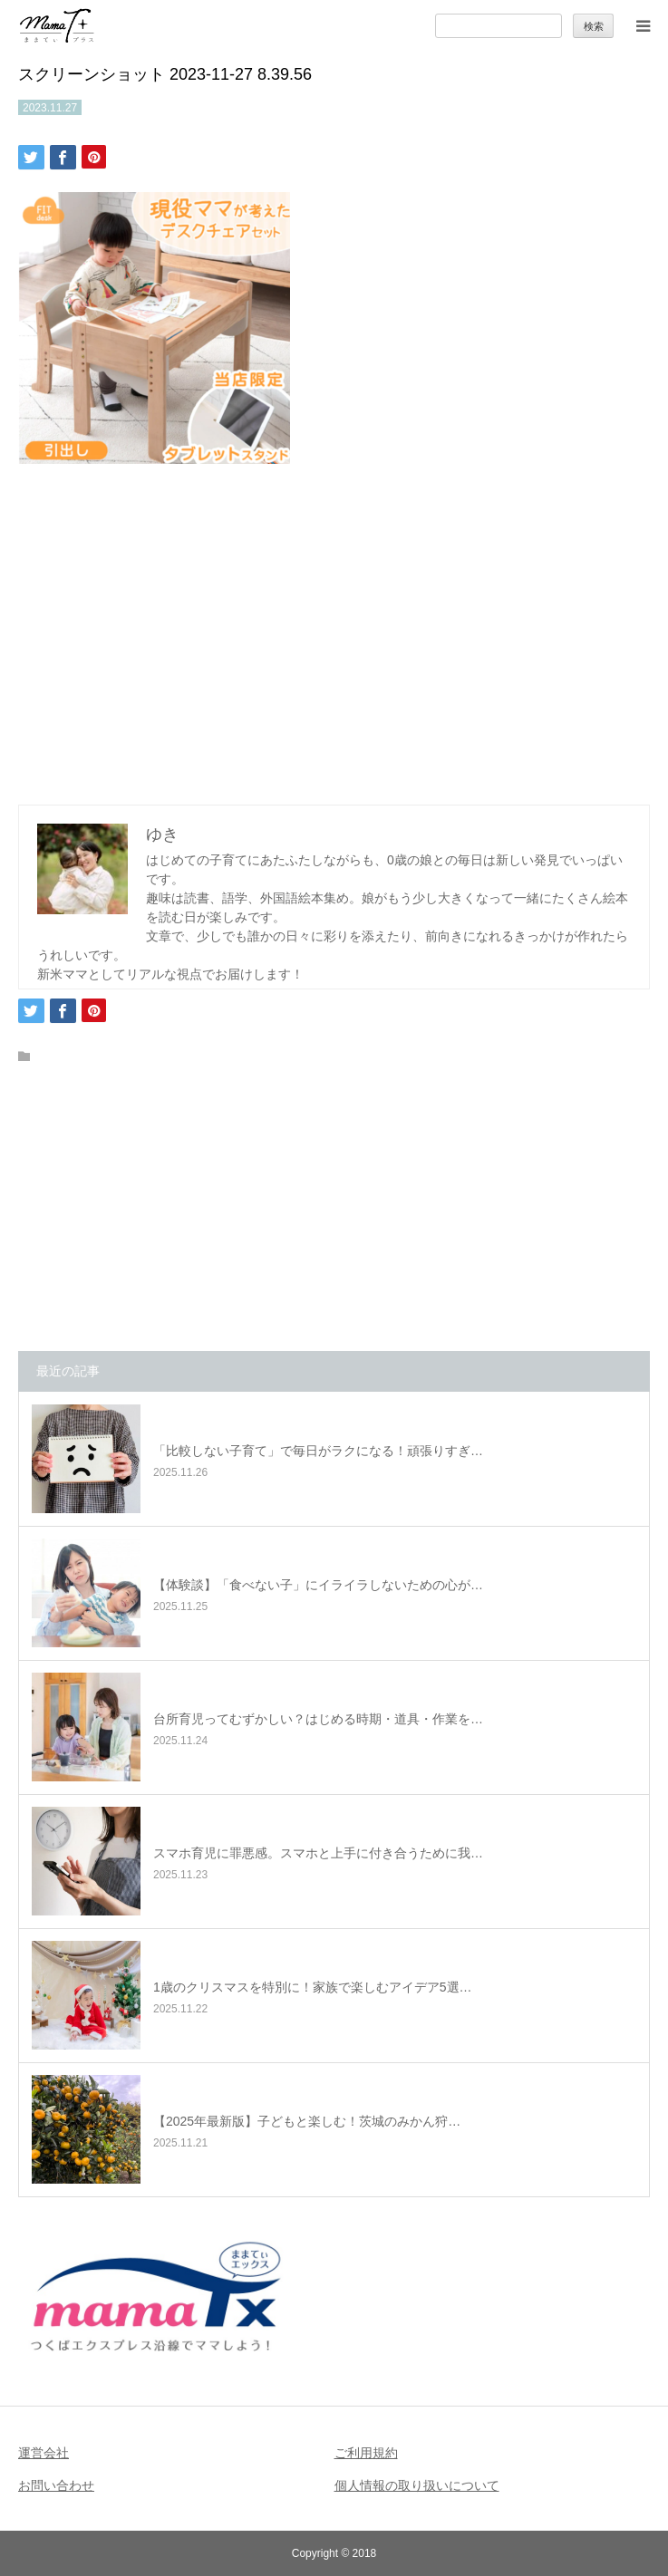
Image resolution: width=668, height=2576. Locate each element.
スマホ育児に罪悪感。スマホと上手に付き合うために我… (318, 1853)
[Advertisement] (334, 630)
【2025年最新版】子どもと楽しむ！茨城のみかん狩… (306, 2121)
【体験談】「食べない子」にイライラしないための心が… (318, 1584)
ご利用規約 (366, 2453)
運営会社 (43, 2453)
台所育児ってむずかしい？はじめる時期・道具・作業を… (318, 1719)
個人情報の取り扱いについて (416, 2485)
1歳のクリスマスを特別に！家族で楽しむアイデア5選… (312, 1987)
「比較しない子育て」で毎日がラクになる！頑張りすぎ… (318, 1450)
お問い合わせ (56, 2485)
